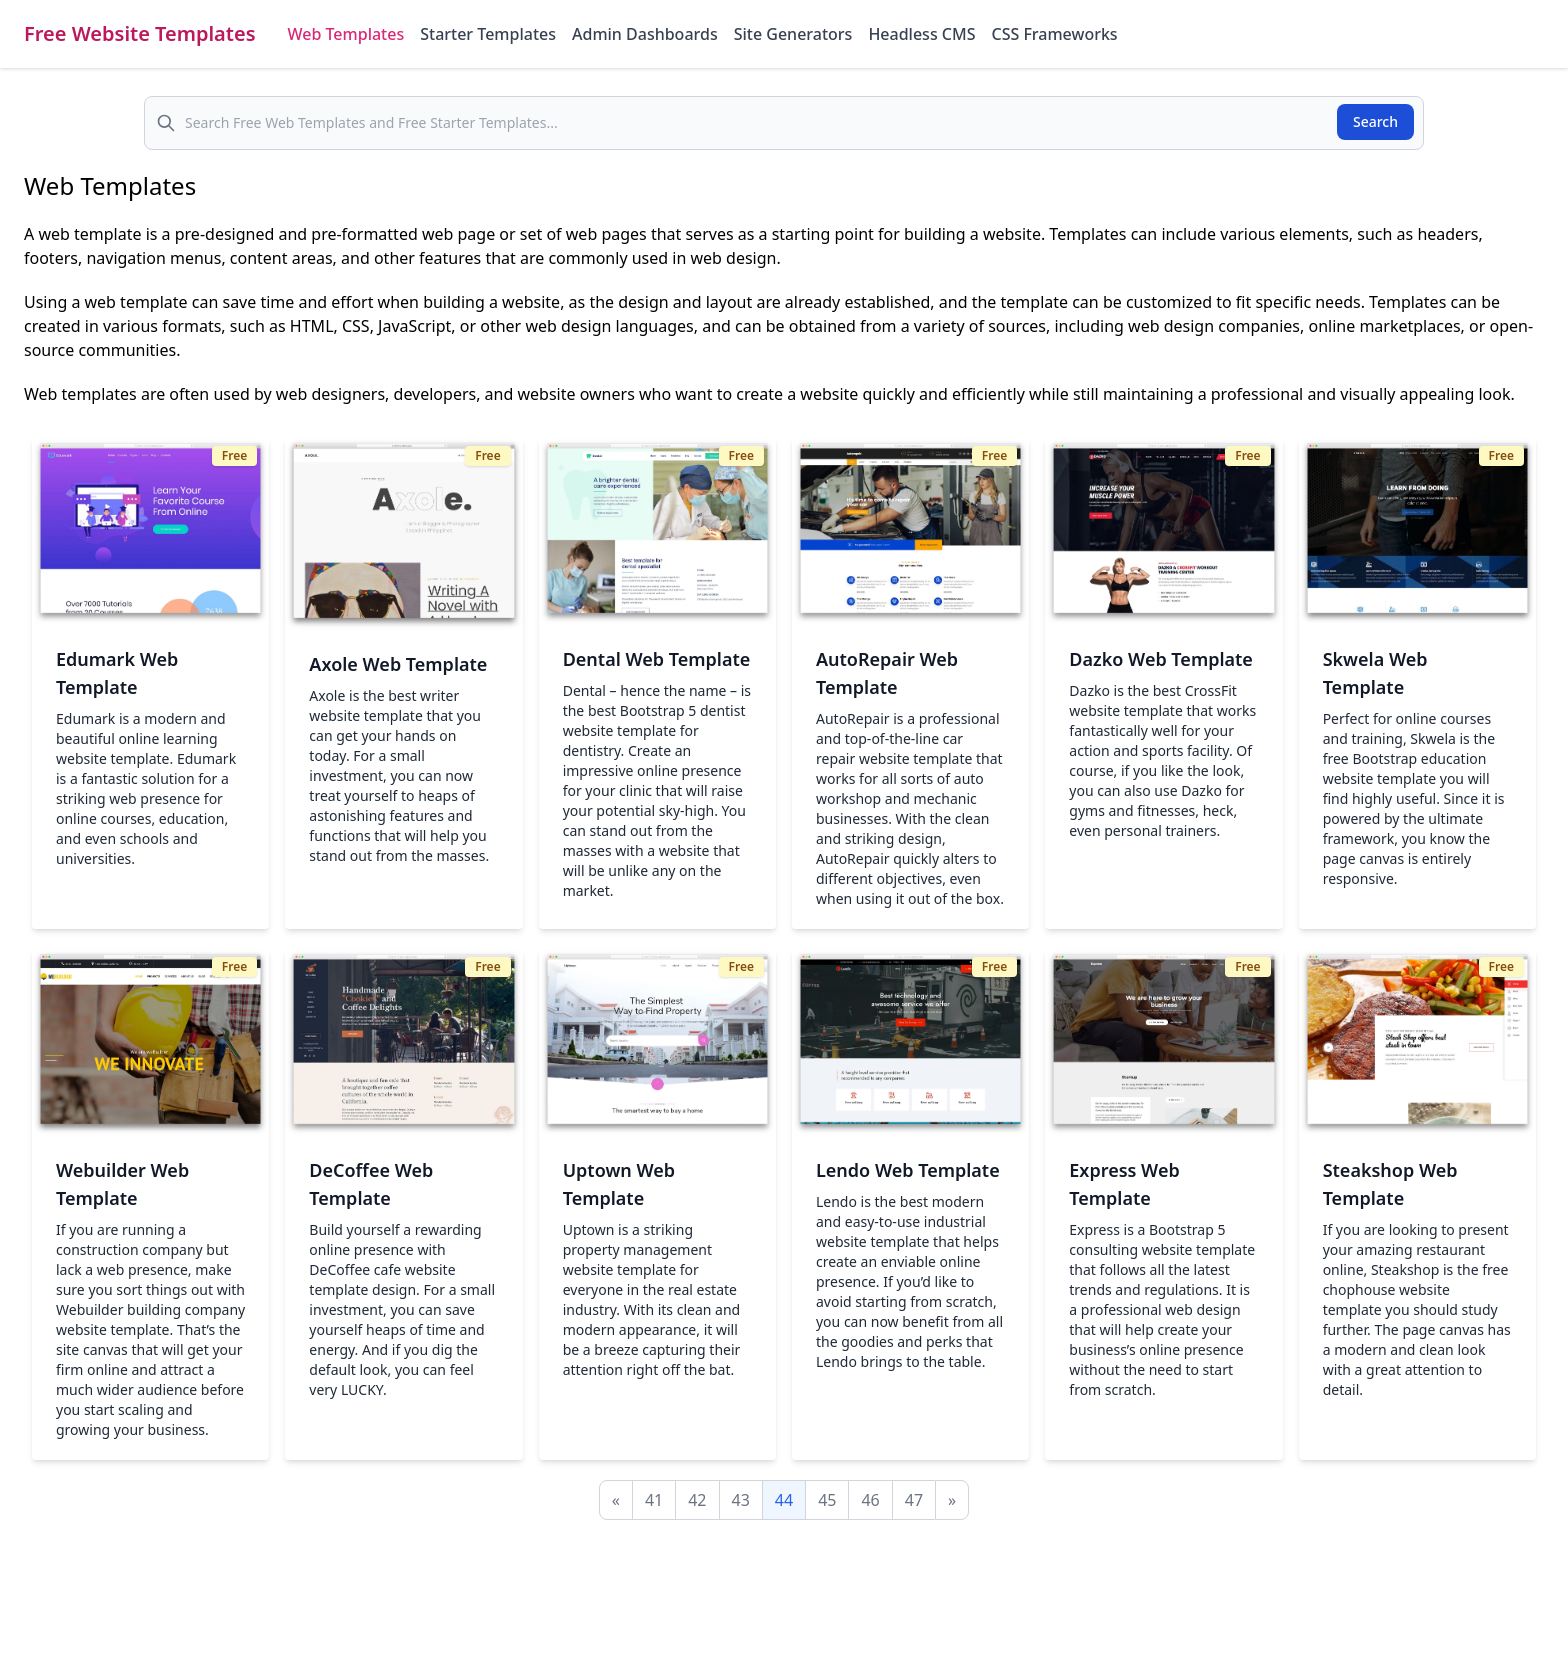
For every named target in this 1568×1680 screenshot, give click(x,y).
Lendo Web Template (908, 1170)
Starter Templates (488, 34)
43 (741, 1500)
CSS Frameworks (1054, 34)
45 (827, 1500)
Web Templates (346, 34)
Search (1375, 121)
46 (870, 1500)
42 (697, 1500)
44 (784, 1500)
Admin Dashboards (645, 34)
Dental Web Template (657, 659)
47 (914, 1500)
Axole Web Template (398, 664)
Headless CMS (921, 34)
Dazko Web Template (1161, 659)
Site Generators (793, 34)
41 (654, 1500)
